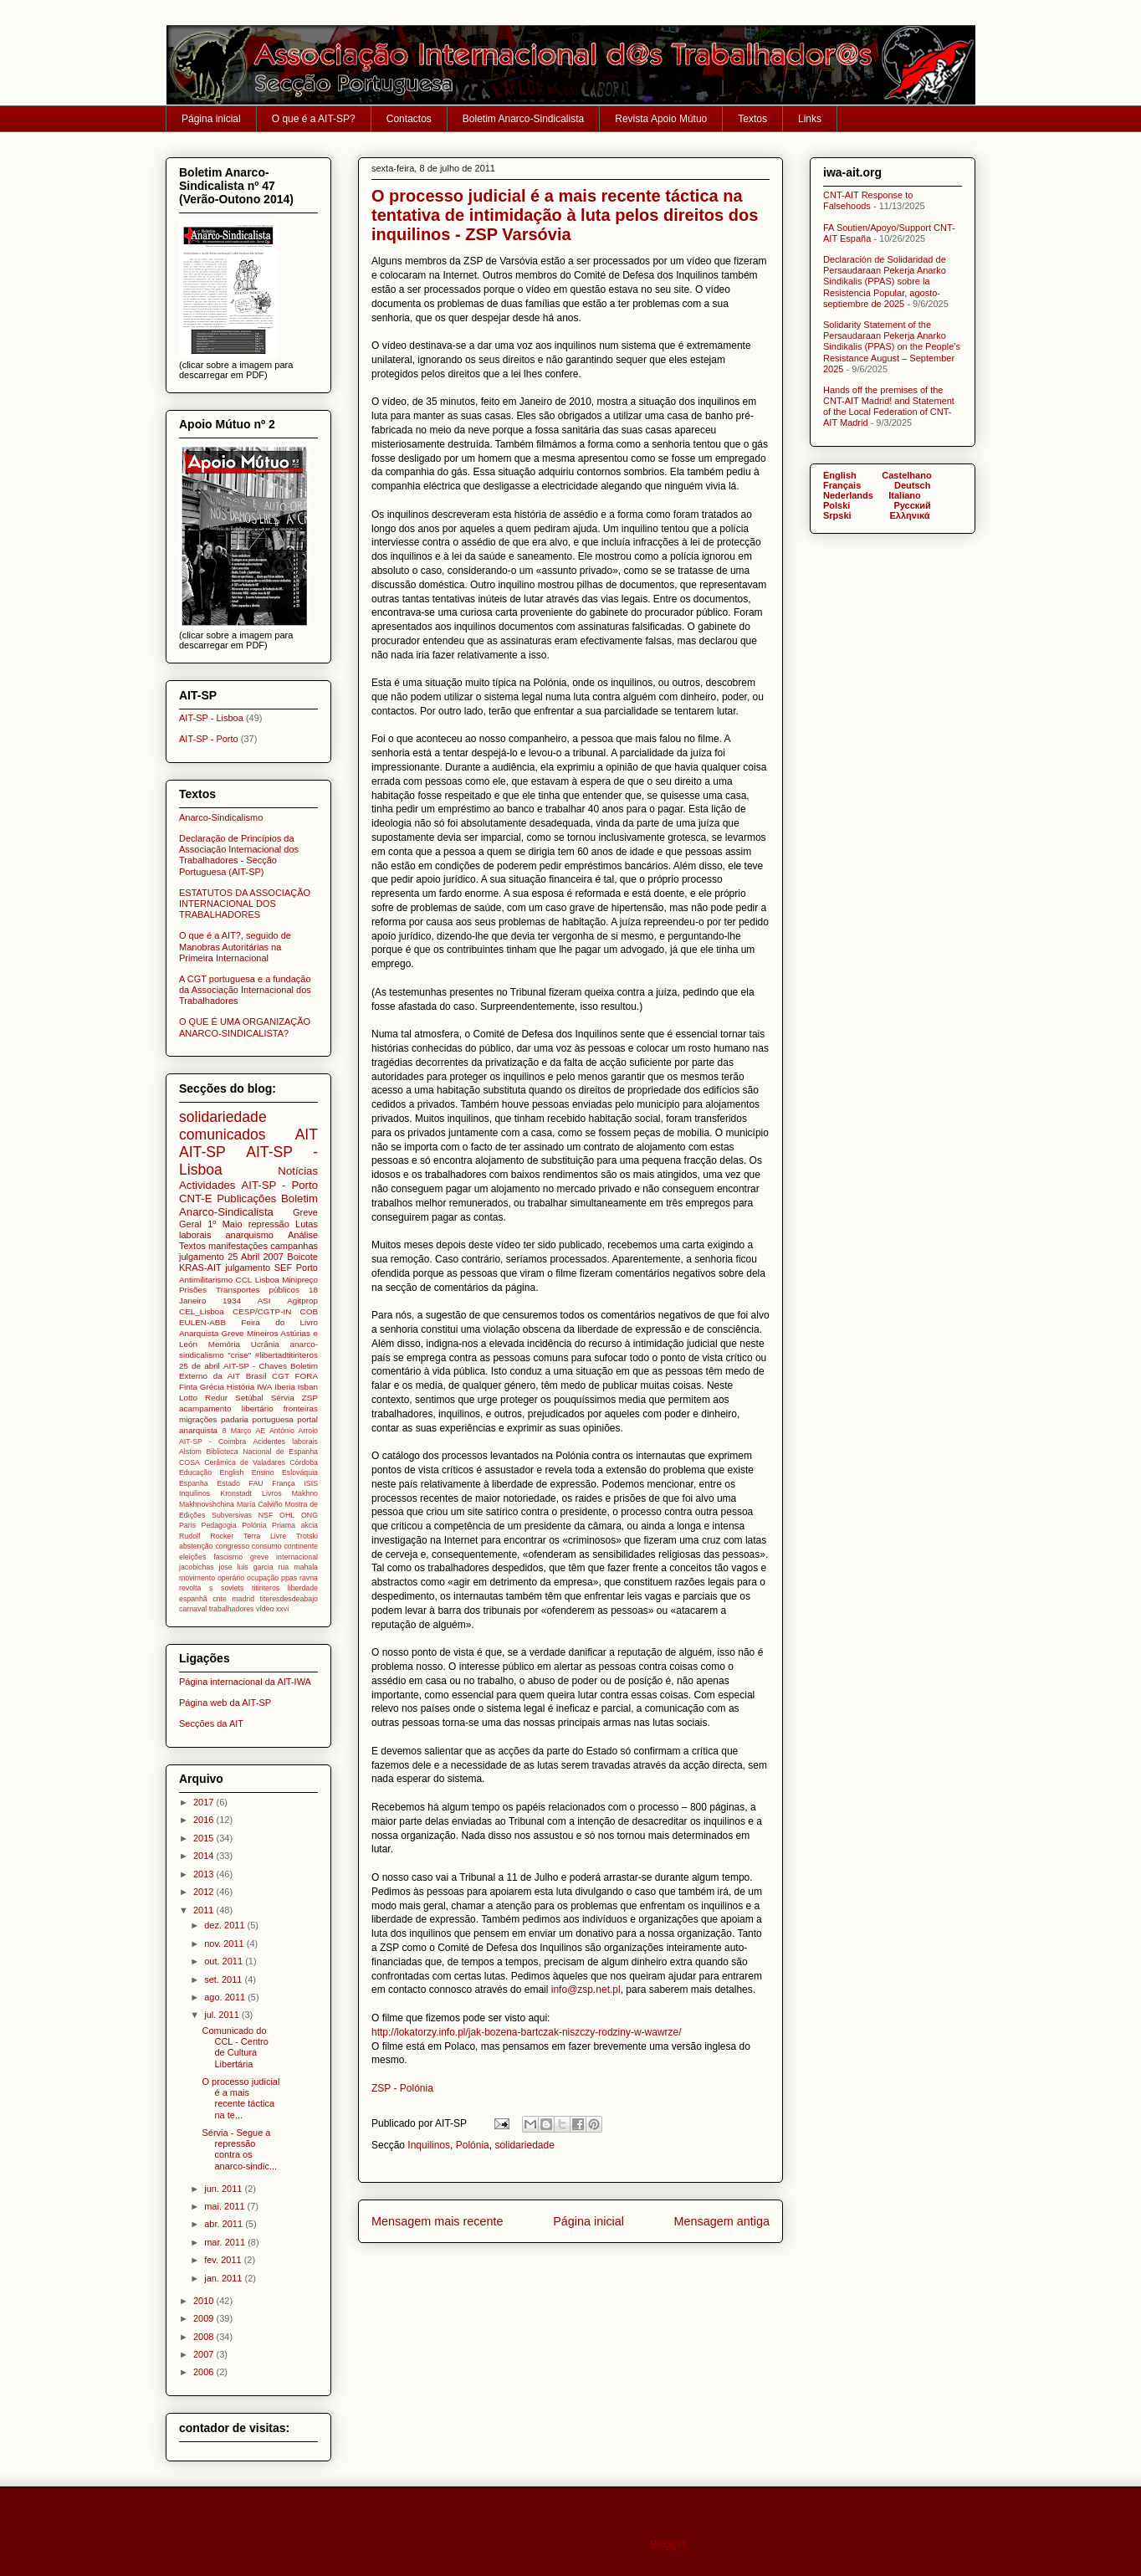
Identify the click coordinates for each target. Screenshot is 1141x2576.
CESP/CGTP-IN (262, 1311)
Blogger (668, 2544)
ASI (264, 1300)
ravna (308, 1578)
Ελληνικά (910, 515)
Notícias (298, 1171)
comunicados (222, 1134)
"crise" (239, 1355)
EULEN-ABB (202, 1322)
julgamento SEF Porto (271, 1267)
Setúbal (249, 1397)
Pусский (911, 505)
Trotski (307, 1536)
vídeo (265, 1609)
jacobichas (196, 1567)
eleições (192, 1557)
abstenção (196, 1546)
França (283, 1483)
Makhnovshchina (206, 1504)
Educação (195, 1472)
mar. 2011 (226, 2242)
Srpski (837, 515)
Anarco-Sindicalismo (221, 817)
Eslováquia (300, 1472)
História (240, 1386)
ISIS (311, 1483)
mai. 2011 (225, 2206)
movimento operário (211, 1578)
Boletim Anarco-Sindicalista (523, 119)
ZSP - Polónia (402, 2088)
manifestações (238, 1246)
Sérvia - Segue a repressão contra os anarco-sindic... (239, 2149)
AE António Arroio (286, 1430)
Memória (224, 1344)
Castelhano (906, 475)
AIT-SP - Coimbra (212, 1441)
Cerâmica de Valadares (244, 1462)
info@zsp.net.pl (586, 1989)
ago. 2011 (226, 1997)
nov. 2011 (225, 1943)
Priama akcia (295, 1525)
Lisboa (267, 1279)
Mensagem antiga (722, 2221)
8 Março (237, 1430)
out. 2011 (224, 1961)
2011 (205, 1910)
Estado (228, 1483)
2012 (205, 1892)
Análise (303, 1235)
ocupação (263, 1578)
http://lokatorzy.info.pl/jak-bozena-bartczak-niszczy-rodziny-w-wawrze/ (527, 2032)
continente (301, 1546)
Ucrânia (265, 1344)
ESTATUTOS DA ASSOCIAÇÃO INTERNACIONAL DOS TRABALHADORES (244, 903)
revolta (190, 1588)
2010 (205, 2301)
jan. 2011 (224, 2278)
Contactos (409, 119)
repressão (268, 1224)
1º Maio (224, 1224)
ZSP (310, 1397)
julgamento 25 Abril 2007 (231, 1257)
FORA (306, 1375)
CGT (280, 1375)
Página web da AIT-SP (225, 1703)
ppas (289, 1578)
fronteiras (301, 1408)
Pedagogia (219, 1525)
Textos (752, 119)
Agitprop (302, 1300)
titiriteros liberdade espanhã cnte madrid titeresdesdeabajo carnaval (248, 1598)
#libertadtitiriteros (286, 1355)
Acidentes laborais (285, 1441)
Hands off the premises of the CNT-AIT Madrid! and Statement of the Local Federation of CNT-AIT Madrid (888, 406)
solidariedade (524, 2145)
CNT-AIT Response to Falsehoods (868, 200)
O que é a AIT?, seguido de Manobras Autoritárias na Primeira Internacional (235, 946)
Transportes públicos (257, 1289)
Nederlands (848, 495)
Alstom (190, 1451)
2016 (205, 1820)
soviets (232, 1588)
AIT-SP (202, 1152)
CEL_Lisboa (201, 1311)
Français (842, 485)
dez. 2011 (225, 1925)
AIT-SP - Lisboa (211, 718)
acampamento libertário (226, 1408)
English (231, 1472)
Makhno (305, 1493)
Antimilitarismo (206, 1279)
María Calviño (260, 1504)
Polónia (472, 2145)
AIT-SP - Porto (208, 739)
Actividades (207, 1185)
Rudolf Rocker (206, 1536)
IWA (264, 1386)
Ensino (263, 1472)
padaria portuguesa (257, 1419)
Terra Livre (264, 1536)
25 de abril (199, 1365)
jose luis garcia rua (254, 1567)
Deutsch (912, 485)
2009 (205, 2318)
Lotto (188, 1397)
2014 (205, 1856)
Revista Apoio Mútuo (661, 119)
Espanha (193, 1483)
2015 (205, 1838)
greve (259, 1557)
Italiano (904, 495)
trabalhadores (231, 1609)
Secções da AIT (211, 1723)
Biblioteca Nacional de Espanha (262, 1451)
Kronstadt (236, 1493)
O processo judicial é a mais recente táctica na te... (240, 2098)
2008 (205, 2337)
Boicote (302, 1257)
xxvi (282, 1609)
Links (809, 119)
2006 (205, 2372)
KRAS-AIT (200, 1267)
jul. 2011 (223, 2015)
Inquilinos (428, 2145)
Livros (271, 1493)
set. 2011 (224, 1979)
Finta (188, 1386)
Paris (187, 1525)
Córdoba (303, 1462)
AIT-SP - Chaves (255, 1365)
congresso (232, 1546)
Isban (308, 1386)
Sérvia (282, 1397)
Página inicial (211, 119)
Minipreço (300, 1279)
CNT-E (195, 1198)
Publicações (246, 1198)
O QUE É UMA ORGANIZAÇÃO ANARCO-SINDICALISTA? (244, 1027)
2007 (205, 2354)
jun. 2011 (224, 2189)
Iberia (284, 1386)
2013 (205, 1874)
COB (309, 1311)
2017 (205, 1802)
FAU (256, 1483)
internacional (297, 1557)
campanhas (294, 1246)
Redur (216, 1397)
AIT (306, 1134)
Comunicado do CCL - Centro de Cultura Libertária (235, 2047)
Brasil (256, 1375)
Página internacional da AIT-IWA (245, 1682)
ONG (309, 1515)
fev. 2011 (224, 2260)
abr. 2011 (224, 2224)
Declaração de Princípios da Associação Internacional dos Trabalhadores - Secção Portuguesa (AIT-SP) (239, 855)
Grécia (212, 1386)
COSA (189, 1462)
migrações (198, 1419)
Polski (836, 505)
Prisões (193, 1289)
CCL (244, 1279)
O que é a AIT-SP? (314, 119)
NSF (266, 1515)
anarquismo (249, 1235)
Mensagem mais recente (437, 2221)
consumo (267, 1546)
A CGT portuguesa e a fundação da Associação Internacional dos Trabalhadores (245, 990)
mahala (306, 1567)
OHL (286, 1515)
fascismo (228, 1557)
